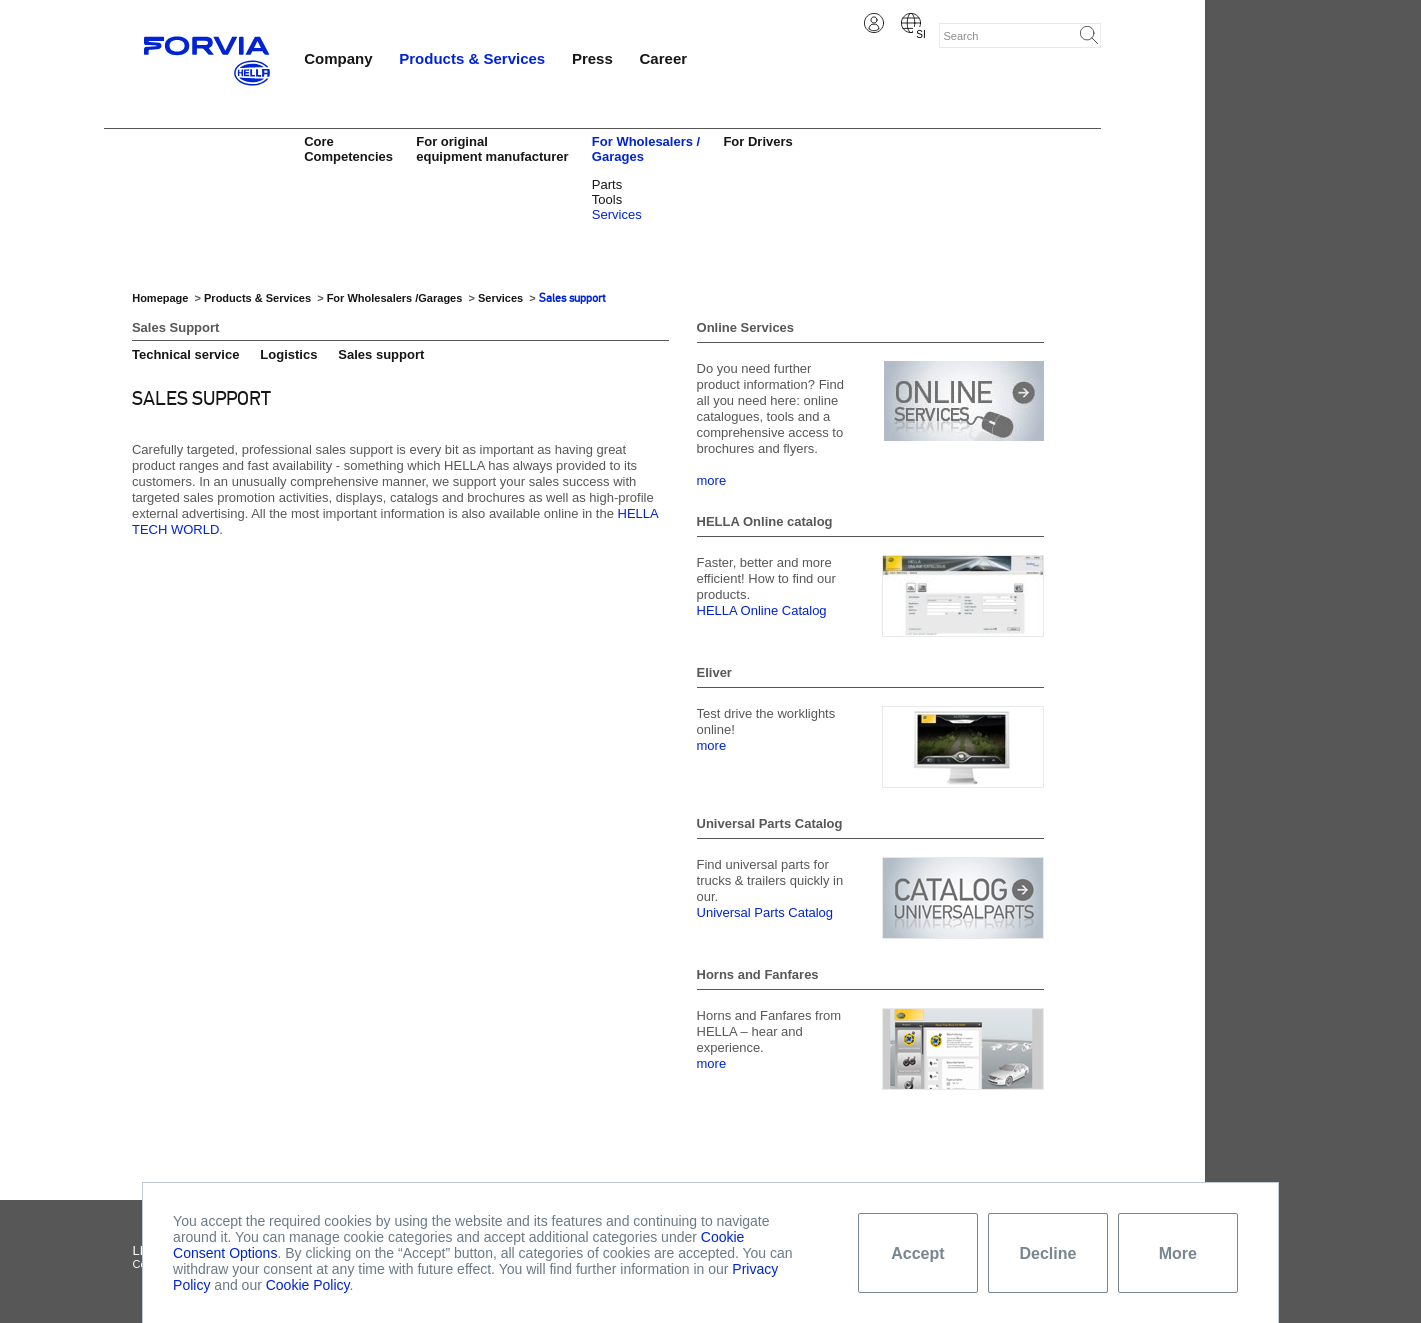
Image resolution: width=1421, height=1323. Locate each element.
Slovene (911, 23)
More (1178, 1253)
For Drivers (757, 141)
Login (874, 23)
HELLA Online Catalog (762, 610)
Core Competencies (348, 149)
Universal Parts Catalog (765, 912)
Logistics (288, 354)
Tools (607, 199)
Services (617, 214)
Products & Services (472, 58)
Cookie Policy (308, 1285)
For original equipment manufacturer (492, 149)
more (712, 480)
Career (664, 58)
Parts (607, 184)
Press (592, 58)
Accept (917, 1253)
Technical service (185, 354)
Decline (1047, 1253)
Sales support (572, 298)
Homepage (160, 298)
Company (338, 58)
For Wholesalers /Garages (396, 298)
